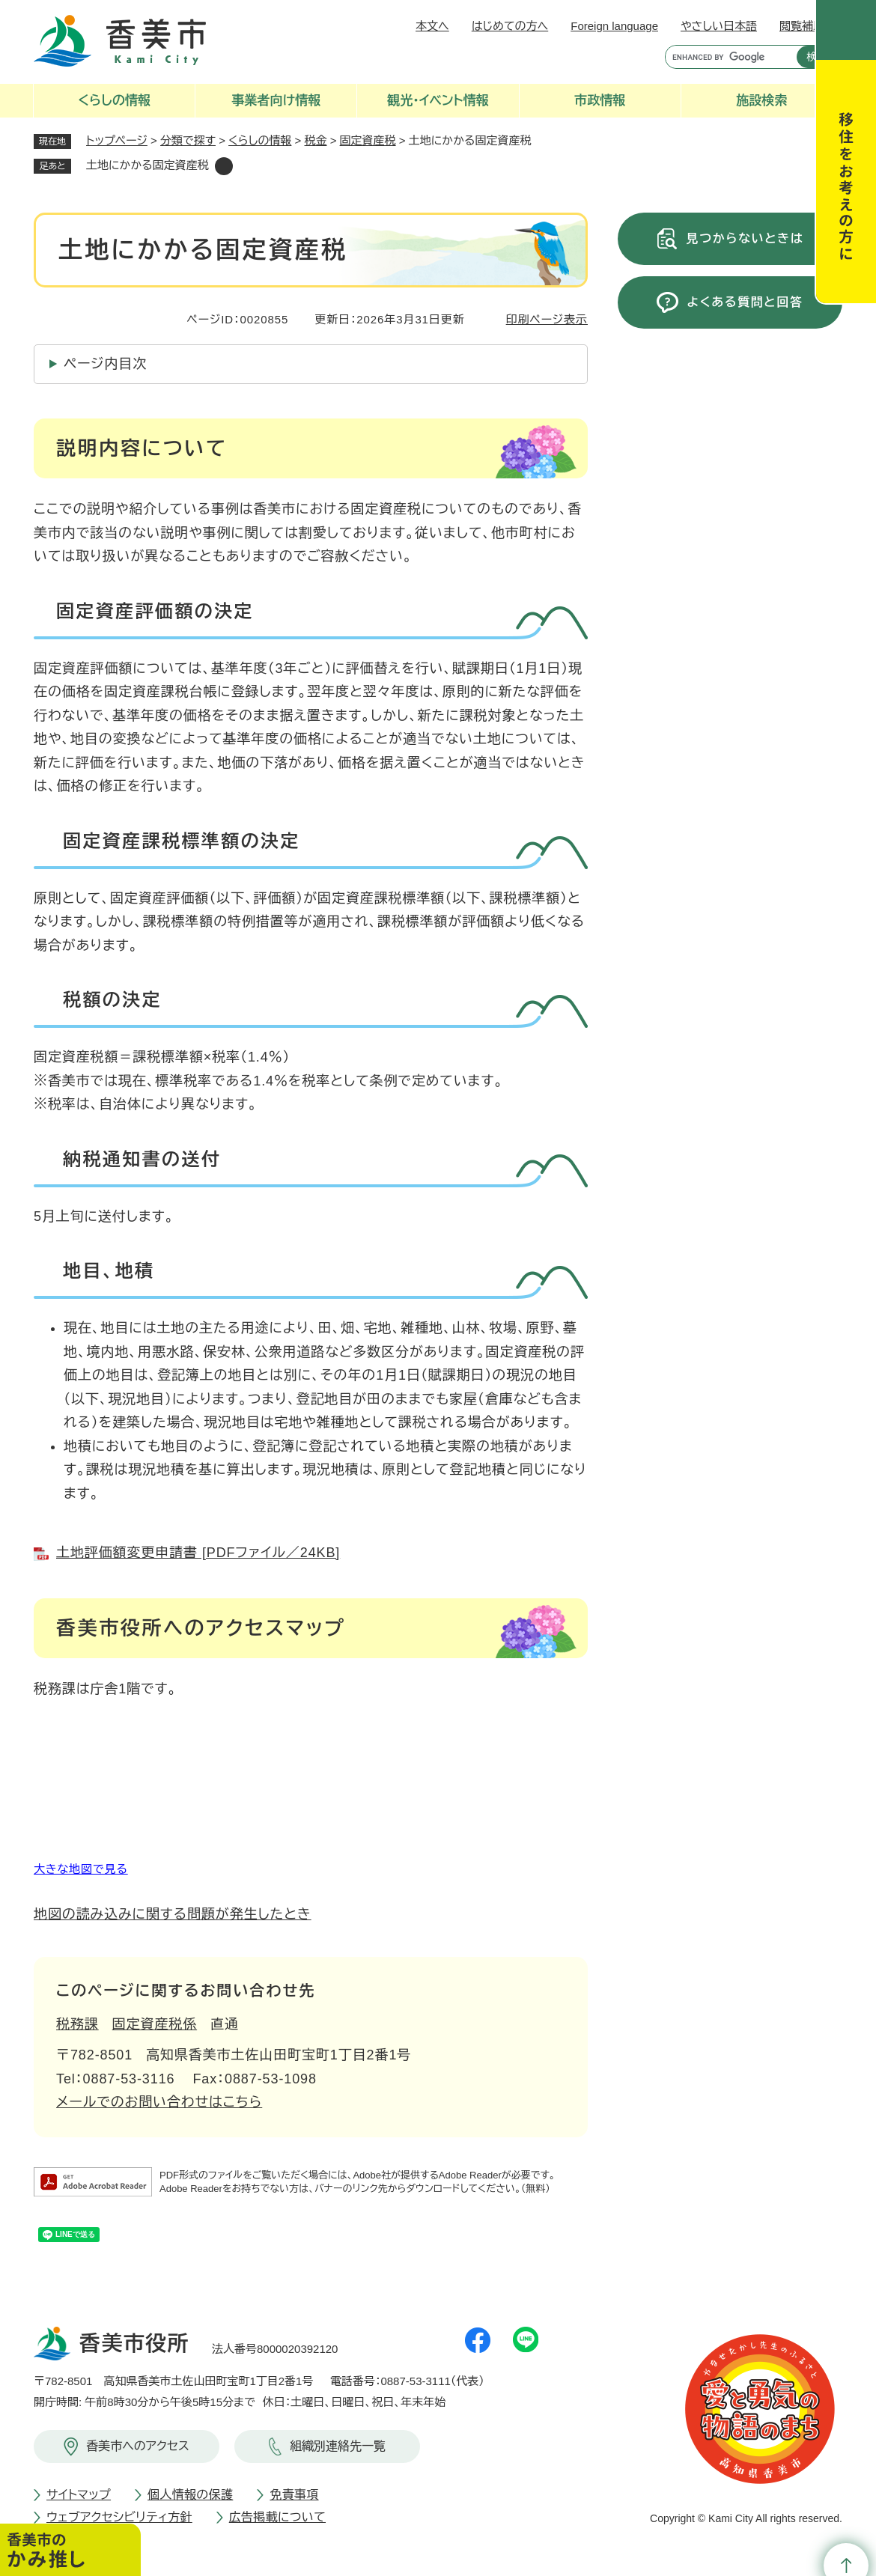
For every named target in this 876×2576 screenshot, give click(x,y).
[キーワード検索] (727, 57)
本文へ (432, 25)
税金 (316, 140)
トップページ (116, 140)
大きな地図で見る (81, 1869)
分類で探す (188, 140)
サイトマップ (78, 2494)
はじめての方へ (510, 25)
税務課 (77, 2024)
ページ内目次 (105, 363)
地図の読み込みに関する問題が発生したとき (172, 1914)
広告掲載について (277, 2517)
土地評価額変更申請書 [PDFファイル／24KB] (198, 1552)
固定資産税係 (154, 2024)
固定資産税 (368, 140)
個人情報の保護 (190, 2494)
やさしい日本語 (719, 25)
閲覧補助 (801, 25)
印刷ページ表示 (547, 319)
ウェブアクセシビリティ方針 (119, 2517)
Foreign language (614, 25)
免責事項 (294, 2494)
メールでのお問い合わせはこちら (159, 2102)
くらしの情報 (259, 140)
